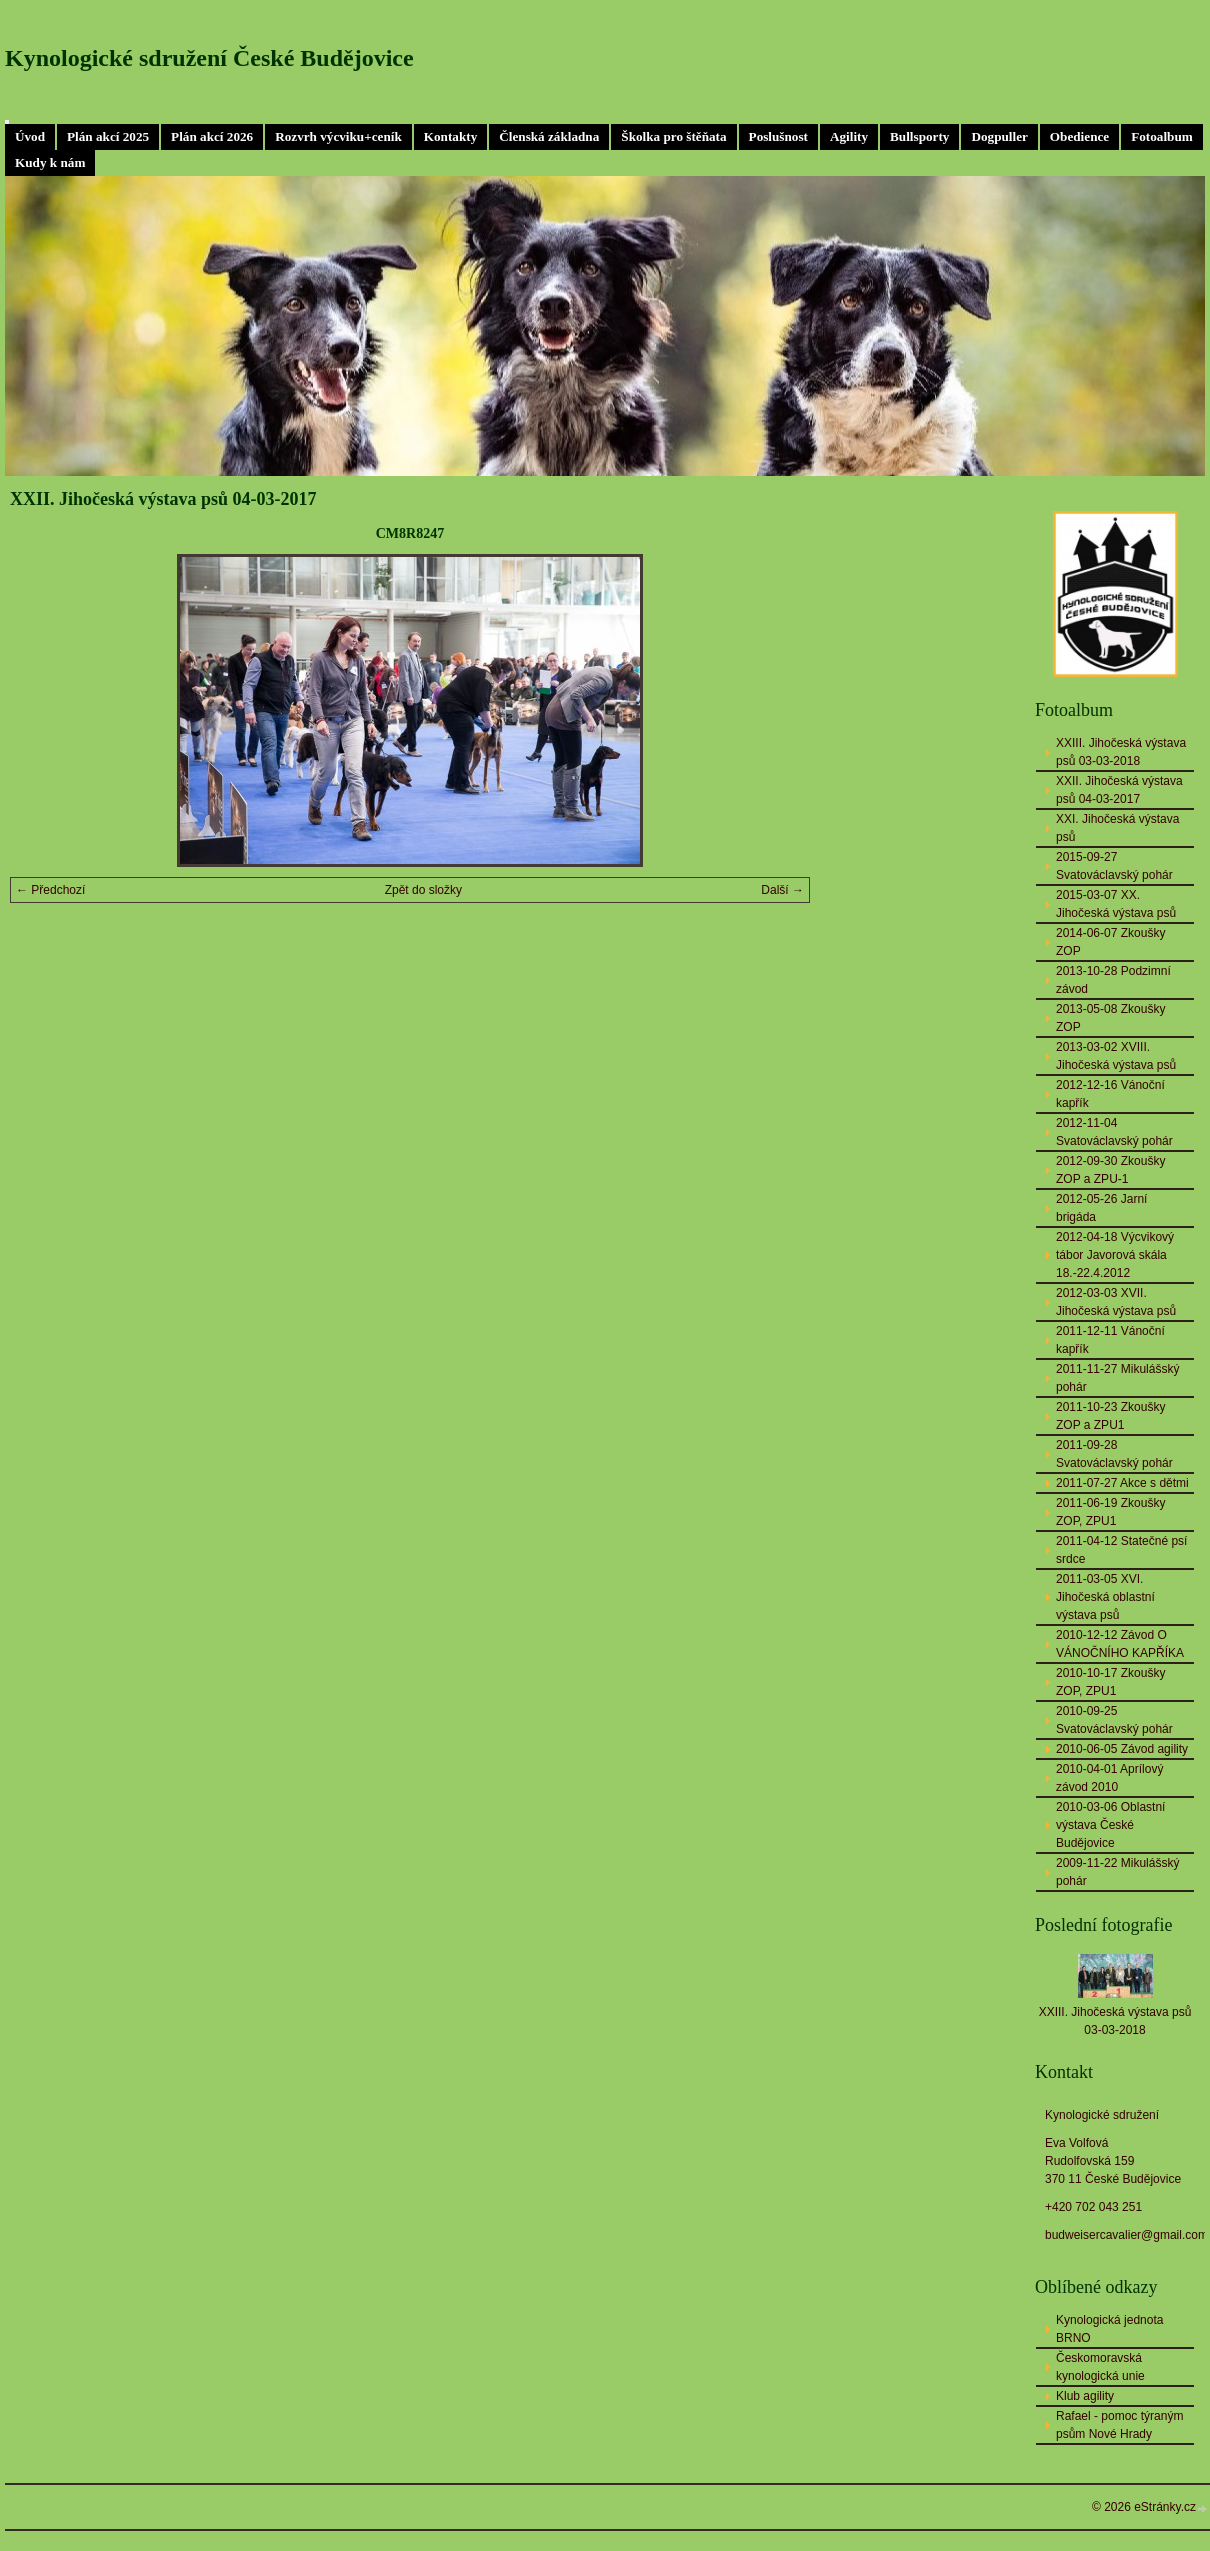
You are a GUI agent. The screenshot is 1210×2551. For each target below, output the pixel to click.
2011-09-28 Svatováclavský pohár (1114, 1454)
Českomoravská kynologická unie (1100, 2367)
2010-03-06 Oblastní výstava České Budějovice (1110, 1825)
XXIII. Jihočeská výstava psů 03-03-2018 (1121, 752)
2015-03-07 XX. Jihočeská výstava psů (1116, 904)
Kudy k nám (50, 162)
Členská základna (549, 136)
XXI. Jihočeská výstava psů (1117, 828)
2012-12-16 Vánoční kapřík (1110, 1094)
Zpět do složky (423, 890)
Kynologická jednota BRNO (1109, 2329)
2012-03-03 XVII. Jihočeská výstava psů (1116, 1302)
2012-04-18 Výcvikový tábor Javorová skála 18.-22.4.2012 (1115, 1255)
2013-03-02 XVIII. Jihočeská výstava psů (1116, 1056)
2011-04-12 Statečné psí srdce (1121, 1550)
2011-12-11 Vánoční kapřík (1110, 1340)
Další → (782, 890)
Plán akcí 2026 (212, 136)
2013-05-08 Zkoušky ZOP (1110, 1018)
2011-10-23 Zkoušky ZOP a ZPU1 (1110, 1416)
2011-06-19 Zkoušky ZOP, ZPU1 (1110, 1512)
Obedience (1079, 136)
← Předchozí (50, 890)
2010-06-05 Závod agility (1122, 1749)
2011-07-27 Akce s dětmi (1122, 1483)
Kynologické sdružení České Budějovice (209, 58)
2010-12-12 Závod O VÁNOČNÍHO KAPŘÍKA (1120, 1644)
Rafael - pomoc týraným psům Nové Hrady (1119, 2425)
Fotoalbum (1162, 136)
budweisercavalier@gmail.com (1126, 2235)
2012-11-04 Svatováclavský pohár (1114, 1132)
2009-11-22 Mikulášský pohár (1117, 1872)
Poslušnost (778, 136)
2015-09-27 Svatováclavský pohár (1114, 866)
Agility (849, 136)
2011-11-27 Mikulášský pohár (1117, 1378)
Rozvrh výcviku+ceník (338, 136)
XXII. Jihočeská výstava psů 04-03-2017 (1119, 790)
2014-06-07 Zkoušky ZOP (1110, 942)
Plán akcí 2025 (108, 136)
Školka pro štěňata (673, 136)
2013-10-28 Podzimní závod (1113, 980)
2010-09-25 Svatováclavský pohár (1114, 1720)
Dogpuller (999, 136)
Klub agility (1085, 2396)
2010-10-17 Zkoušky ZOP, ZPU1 (1110, 1682)
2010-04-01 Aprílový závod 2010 (1109, 1778)
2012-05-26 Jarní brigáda (1101, 1208)
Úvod (30, 136)
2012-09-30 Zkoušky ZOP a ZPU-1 (1110, 1170)
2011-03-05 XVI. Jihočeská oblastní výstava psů (1105, 1597)
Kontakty (451, 136)
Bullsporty (919, 136)
